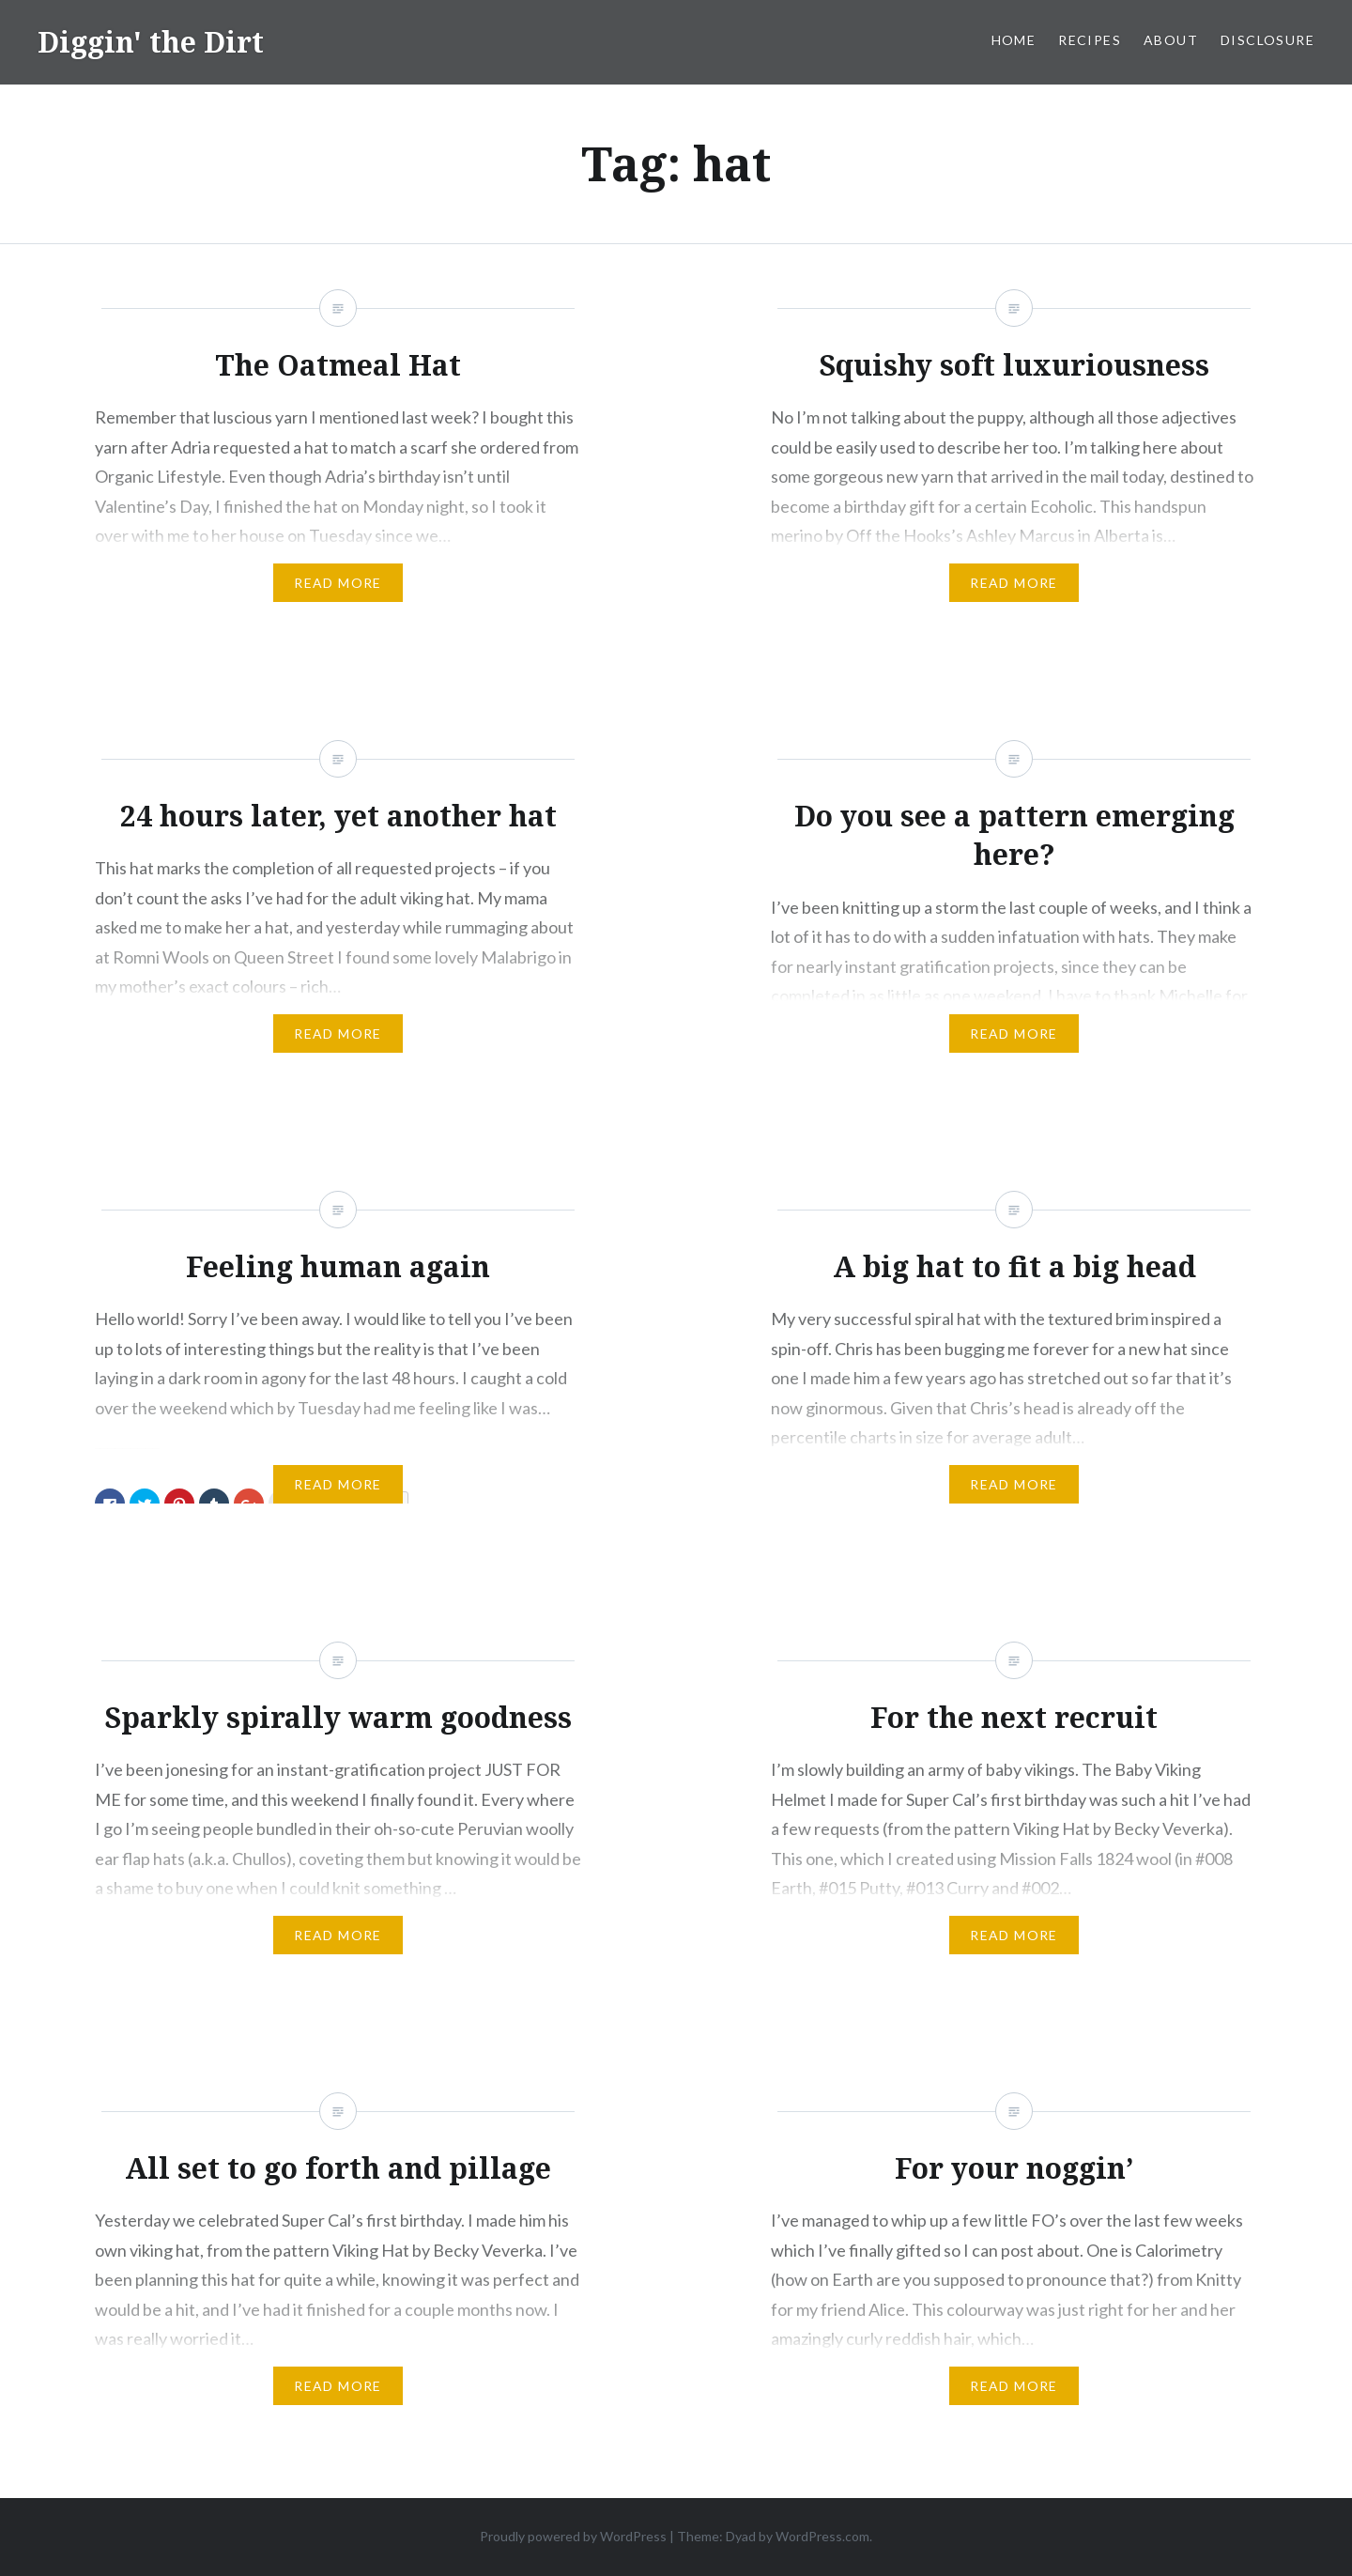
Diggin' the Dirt (151, 42)
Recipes (1089, 40)
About (1171, 40)
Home (1014, 40)
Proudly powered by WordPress (573, 2536)
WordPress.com (822, 2536)
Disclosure (1267, 40)
